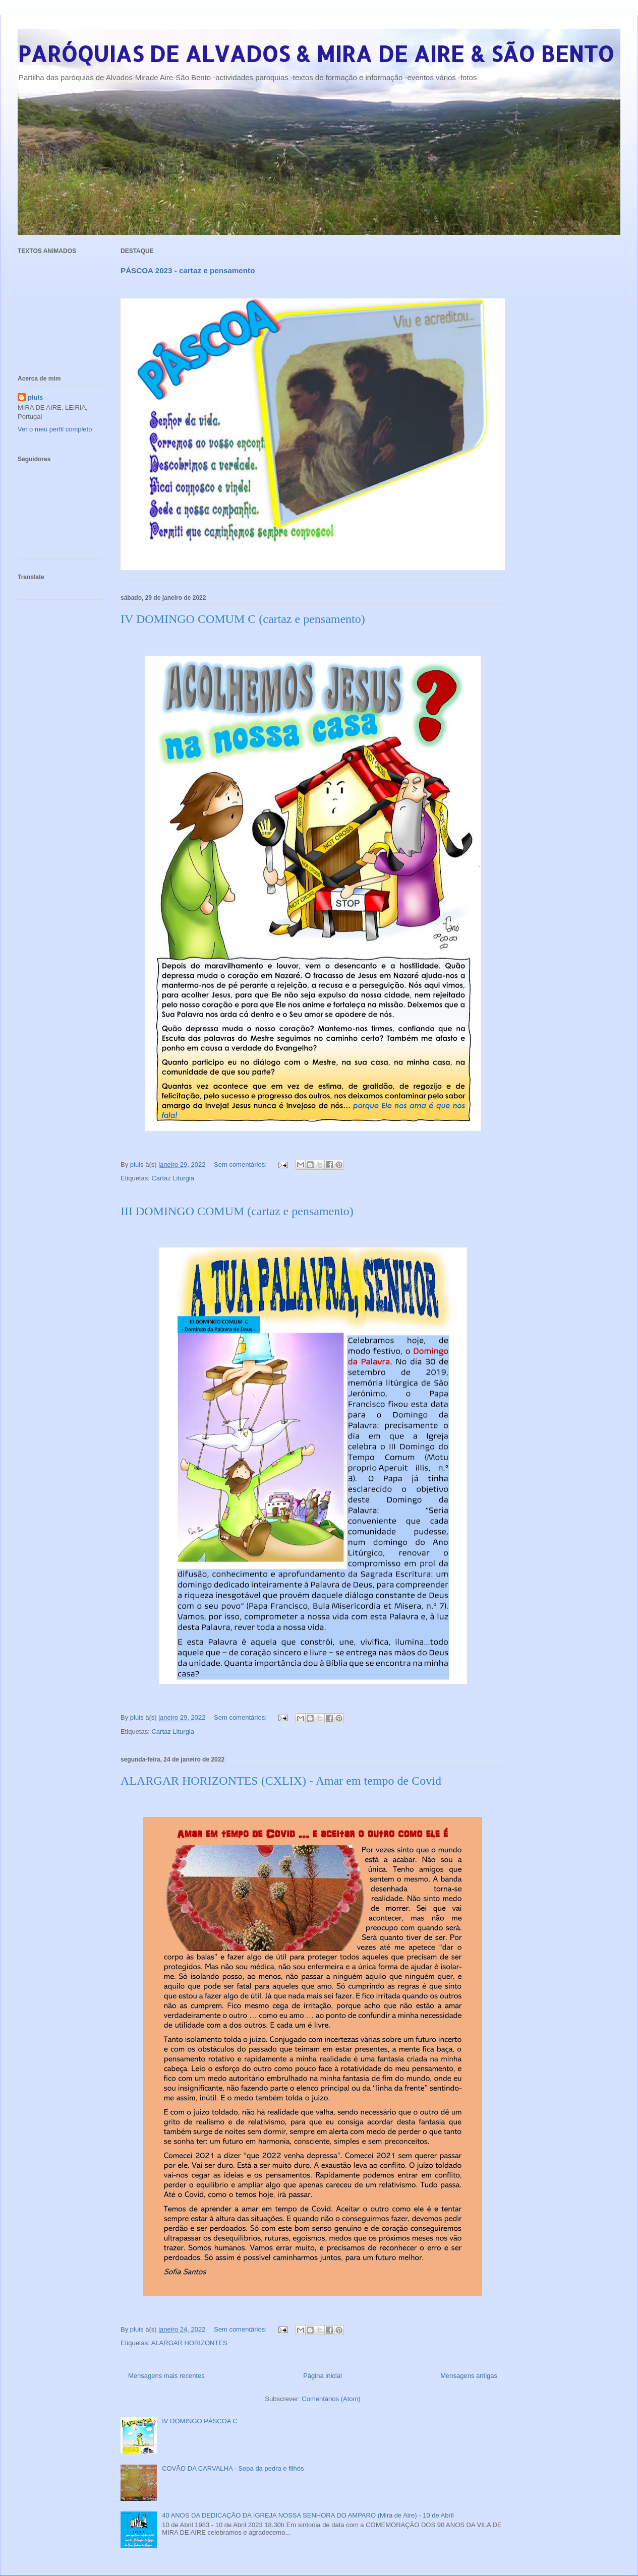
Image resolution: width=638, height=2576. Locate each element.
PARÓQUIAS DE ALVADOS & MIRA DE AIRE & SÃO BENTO (316, 54)
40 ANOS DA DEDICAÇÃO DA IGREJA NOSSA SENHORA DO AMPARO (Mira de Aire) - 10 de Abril (307, 2515)
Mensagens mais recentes (166, 2375)
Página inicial (322, 2375)
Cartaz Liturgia (172, 1178)
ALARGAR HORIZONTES (189, 2343)
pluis (35, 397)
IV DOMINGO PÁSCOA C (200, 2421)
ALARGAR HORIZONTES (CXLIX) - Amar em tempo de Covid (281, 1780)
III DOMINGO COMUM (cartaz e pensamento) (237, 1211)
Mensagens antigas (468, 2375)
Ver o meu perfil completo (55, 429)
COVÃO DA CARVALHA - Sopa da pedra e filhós (233, 2468)
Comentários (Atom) (331, 2399)
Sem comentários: (241, 1164)
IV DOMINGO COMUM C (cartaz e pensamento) (243, 618)
